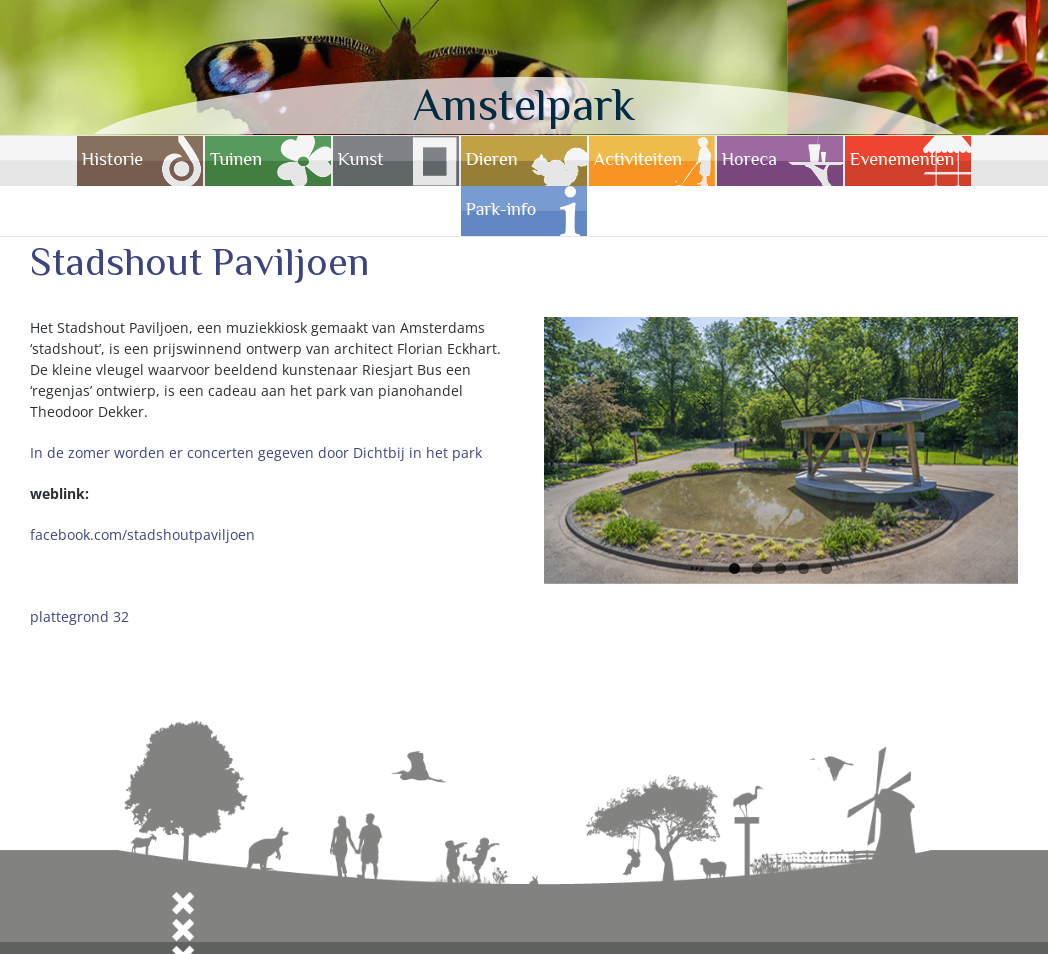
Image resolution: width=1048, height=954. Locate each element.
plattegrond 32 (79, 616)
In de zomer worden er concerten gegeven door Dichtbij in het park (256, 452)
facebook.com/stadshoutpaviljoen (142, 534)
